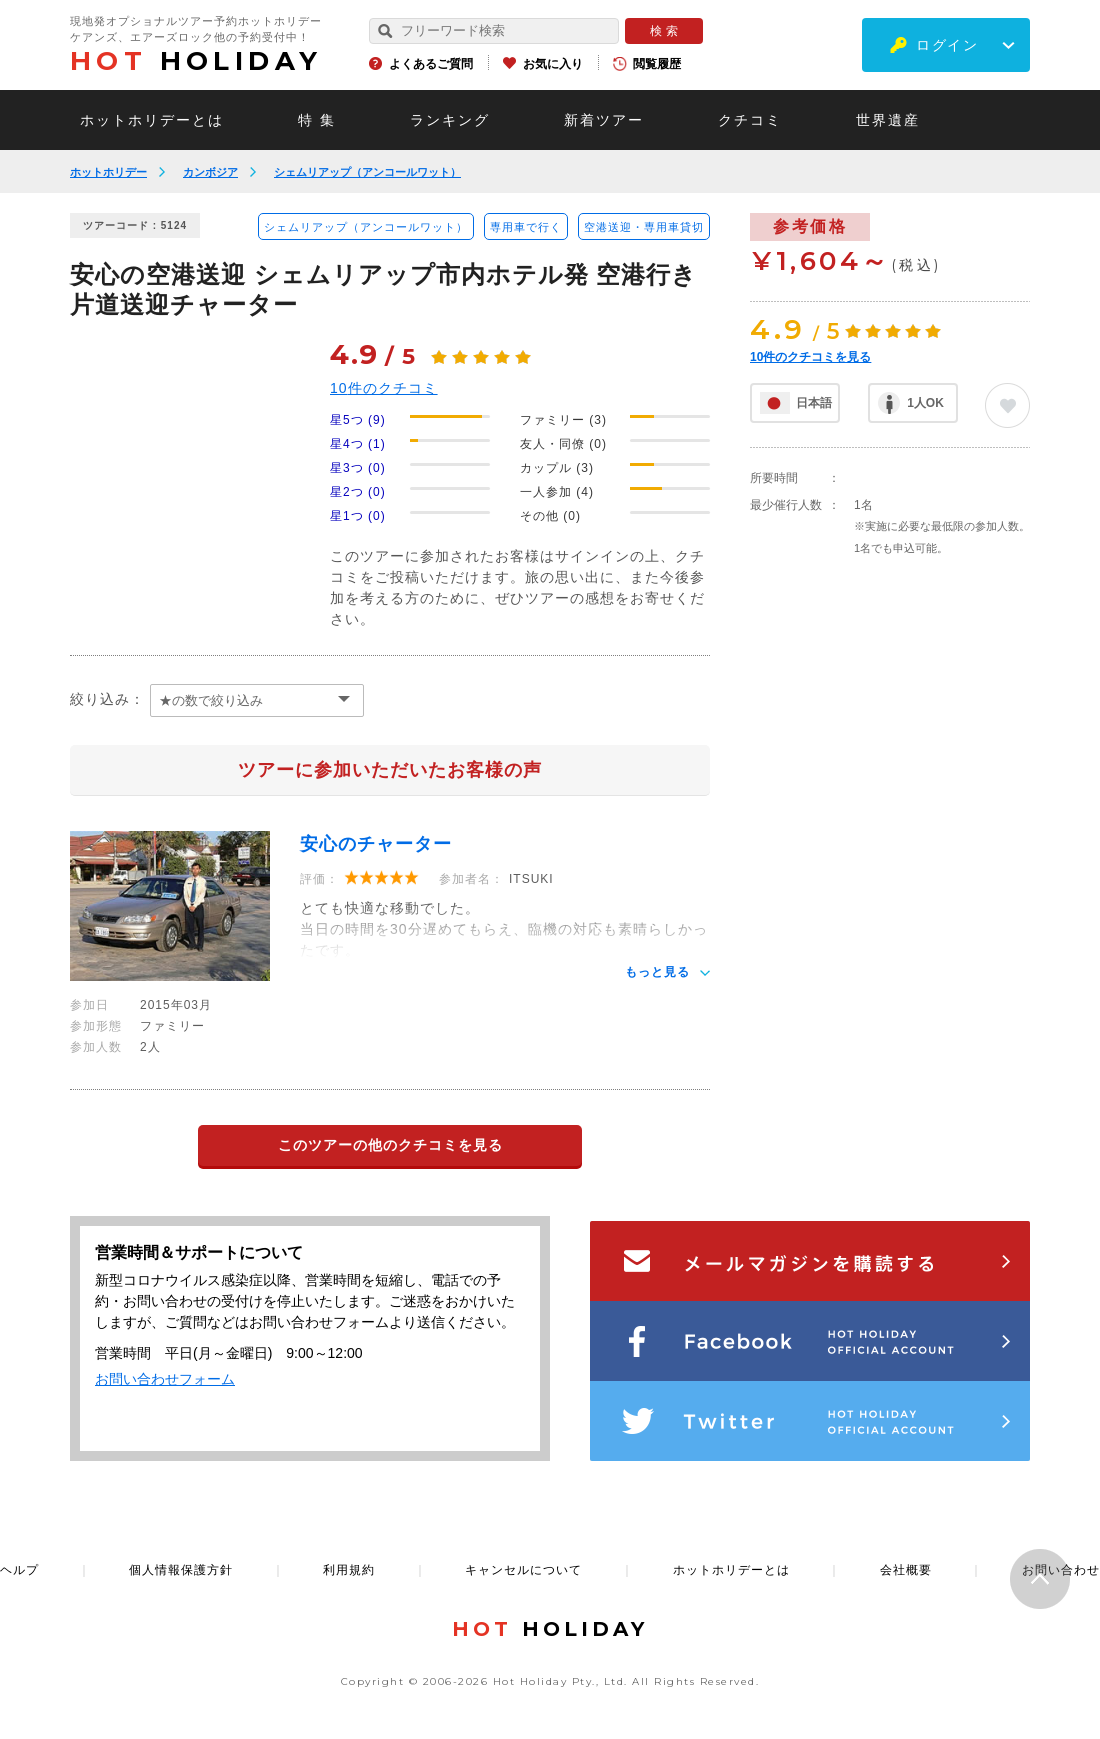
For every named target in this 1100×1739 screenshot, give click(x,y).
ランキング (450, 120)
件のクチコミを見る (810, 357)
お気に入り (553, 64)
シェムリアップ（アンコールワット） (367, 172)
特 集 (317, 120)
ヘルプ (19, 1570)
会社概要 (906, 1570)
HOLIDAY (196, 61)
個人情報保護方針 (181, 1570)
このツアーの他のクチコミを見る (390, 1145)
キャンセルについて (523, 1570)
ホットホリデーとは (152, 120)
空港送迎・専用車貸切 (644, 227)
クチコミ (750, 120)
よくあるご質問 (431, 64)
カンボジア (210, 172)
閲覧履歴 (657, 64)
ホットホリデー (108, 172)
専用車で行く (526, 227)
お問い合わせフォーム (165, 1379)
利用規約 (349, 1570)
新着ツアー (604, 120)
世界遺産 (888, 120)
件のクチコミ (384, 388)
